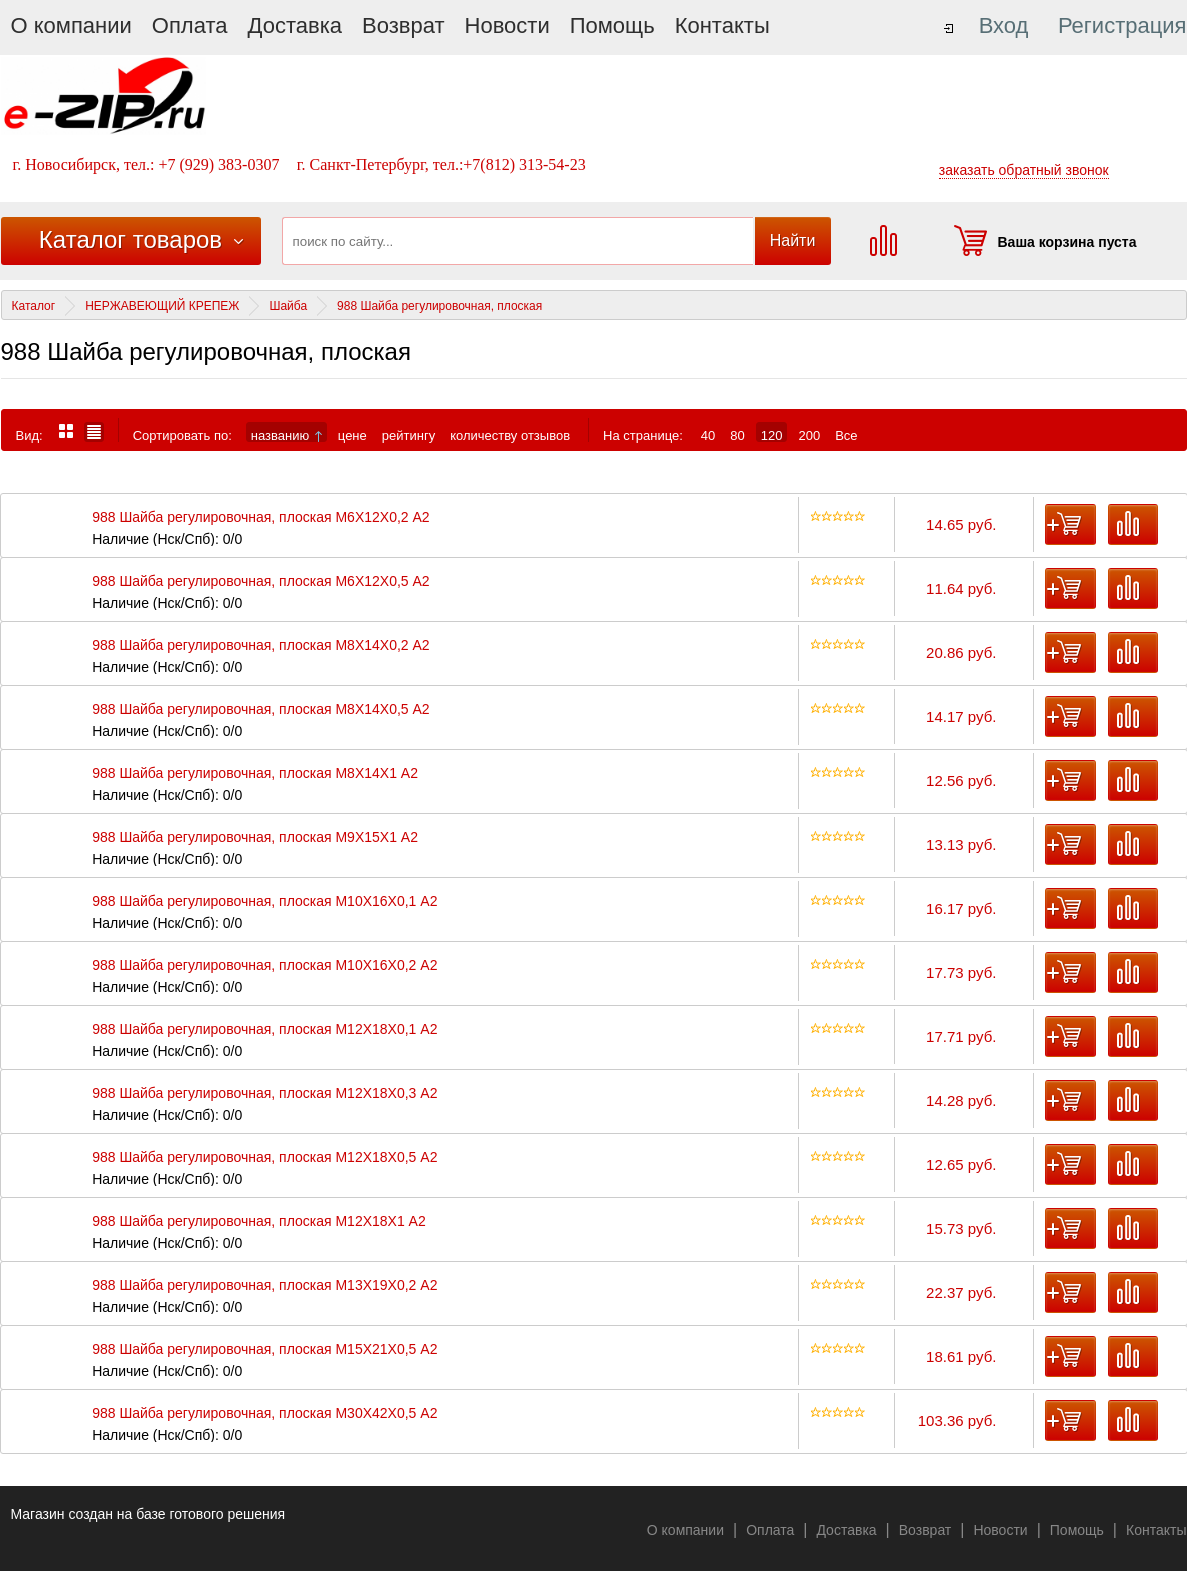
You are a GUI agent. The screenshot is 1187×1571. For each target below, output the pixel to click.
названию (286, 435)
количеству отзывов (510, 435)
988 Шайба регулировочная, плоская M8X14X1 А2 (255, 773)
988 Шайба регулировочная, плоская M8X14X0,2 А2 (260, 645)
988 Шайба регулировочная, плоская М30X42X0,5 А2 (264, 1413)
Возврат (403, 25)
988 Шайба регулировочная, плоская (439, 306)
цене (352, 435)
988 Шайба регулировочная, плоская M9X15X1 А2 (255, 837)
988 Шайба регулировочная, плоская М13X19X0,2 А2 (264, 1285)
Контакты (722, 25)
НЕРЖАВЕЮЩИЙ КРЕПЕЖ (162, 306)
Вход (1004, 25)
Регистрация (1122, 25)
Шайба (288, 306)
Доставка (295, 25)
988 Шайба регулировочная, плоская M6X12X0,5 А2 (260, 581)
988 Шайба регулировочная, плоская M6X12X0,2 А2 (260, 517)
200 (809, 435)
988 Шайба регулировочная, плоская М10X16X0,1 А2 (264, 901)
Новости (507, 25)
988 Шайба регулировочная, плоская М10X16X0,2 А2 (264, 965)
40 (708, 435)
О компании (71, 25)
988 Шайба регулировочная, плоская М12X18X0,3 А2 (264, 1093)
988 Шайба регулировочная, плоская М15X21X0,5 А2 (264, 1349)
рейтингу (408, 435)
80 (737, 435)
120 (772, 435)
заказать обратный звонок (1024, 170)
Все (846, 435)
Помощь (612, 25)
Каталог (34, 306)
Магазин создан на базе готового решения (148, 1514)
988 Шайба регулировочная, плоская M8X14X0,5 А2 (260, 709)
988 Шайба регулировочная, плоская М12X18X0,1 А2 (264, 1029)
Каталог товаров (130, 239)
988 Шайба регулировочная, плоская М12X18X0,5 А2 (264, 1157)
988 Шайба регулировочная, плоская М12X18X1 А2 (259, 1221)
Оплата (190, 25)
